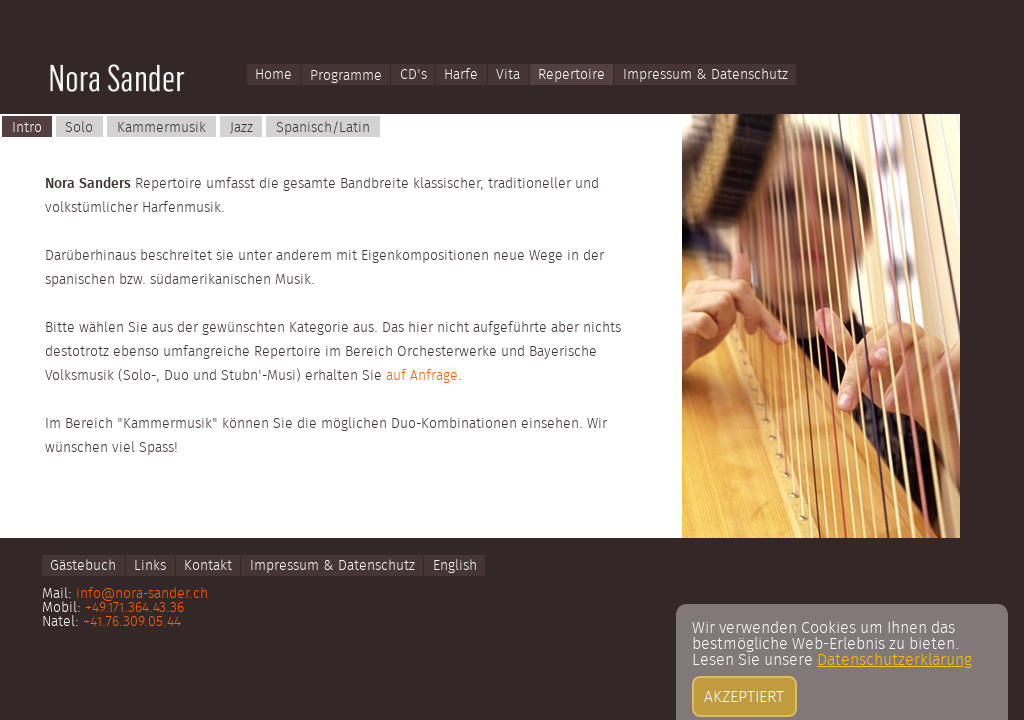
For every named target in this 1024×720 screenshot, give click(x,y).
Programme (346, 76)
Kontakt (208, 566)
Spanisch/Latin (323, 128)
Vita (508, 76)
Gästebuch (83, 566)
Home (273, 76)
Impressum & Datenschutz (705, 76)
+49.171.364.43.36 (134, 608)
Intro (27, 128)
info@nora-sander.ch (142, 594)
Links (150, 566)
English (455, 566)
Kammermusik (161, 128)
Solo (79, 128)
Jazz (241, 128)
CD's (413, 76)
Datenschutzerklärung (894, 702)
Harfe (461, 76)
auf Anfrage (422, 376)
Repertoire (571, 76)
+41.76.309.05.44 (132, 622)
